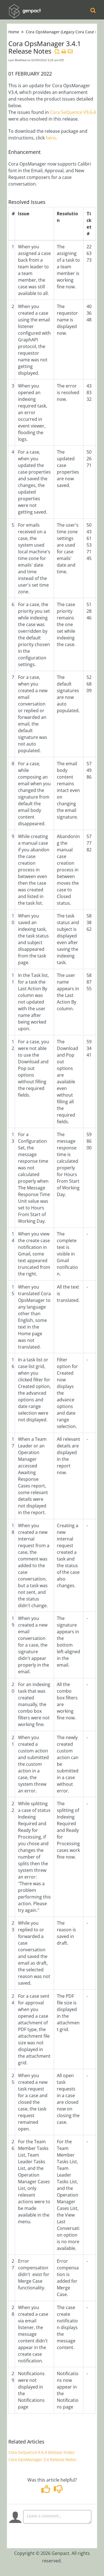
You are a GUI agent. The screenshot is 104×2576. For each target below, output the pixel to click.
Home (13, 31)
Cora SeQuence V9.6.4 (73, 112)
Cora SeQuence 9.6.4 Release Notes (41, 2452)
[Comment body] (57, 2517)
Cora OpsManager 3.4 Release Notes (42, 2459)
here (50, 138)
